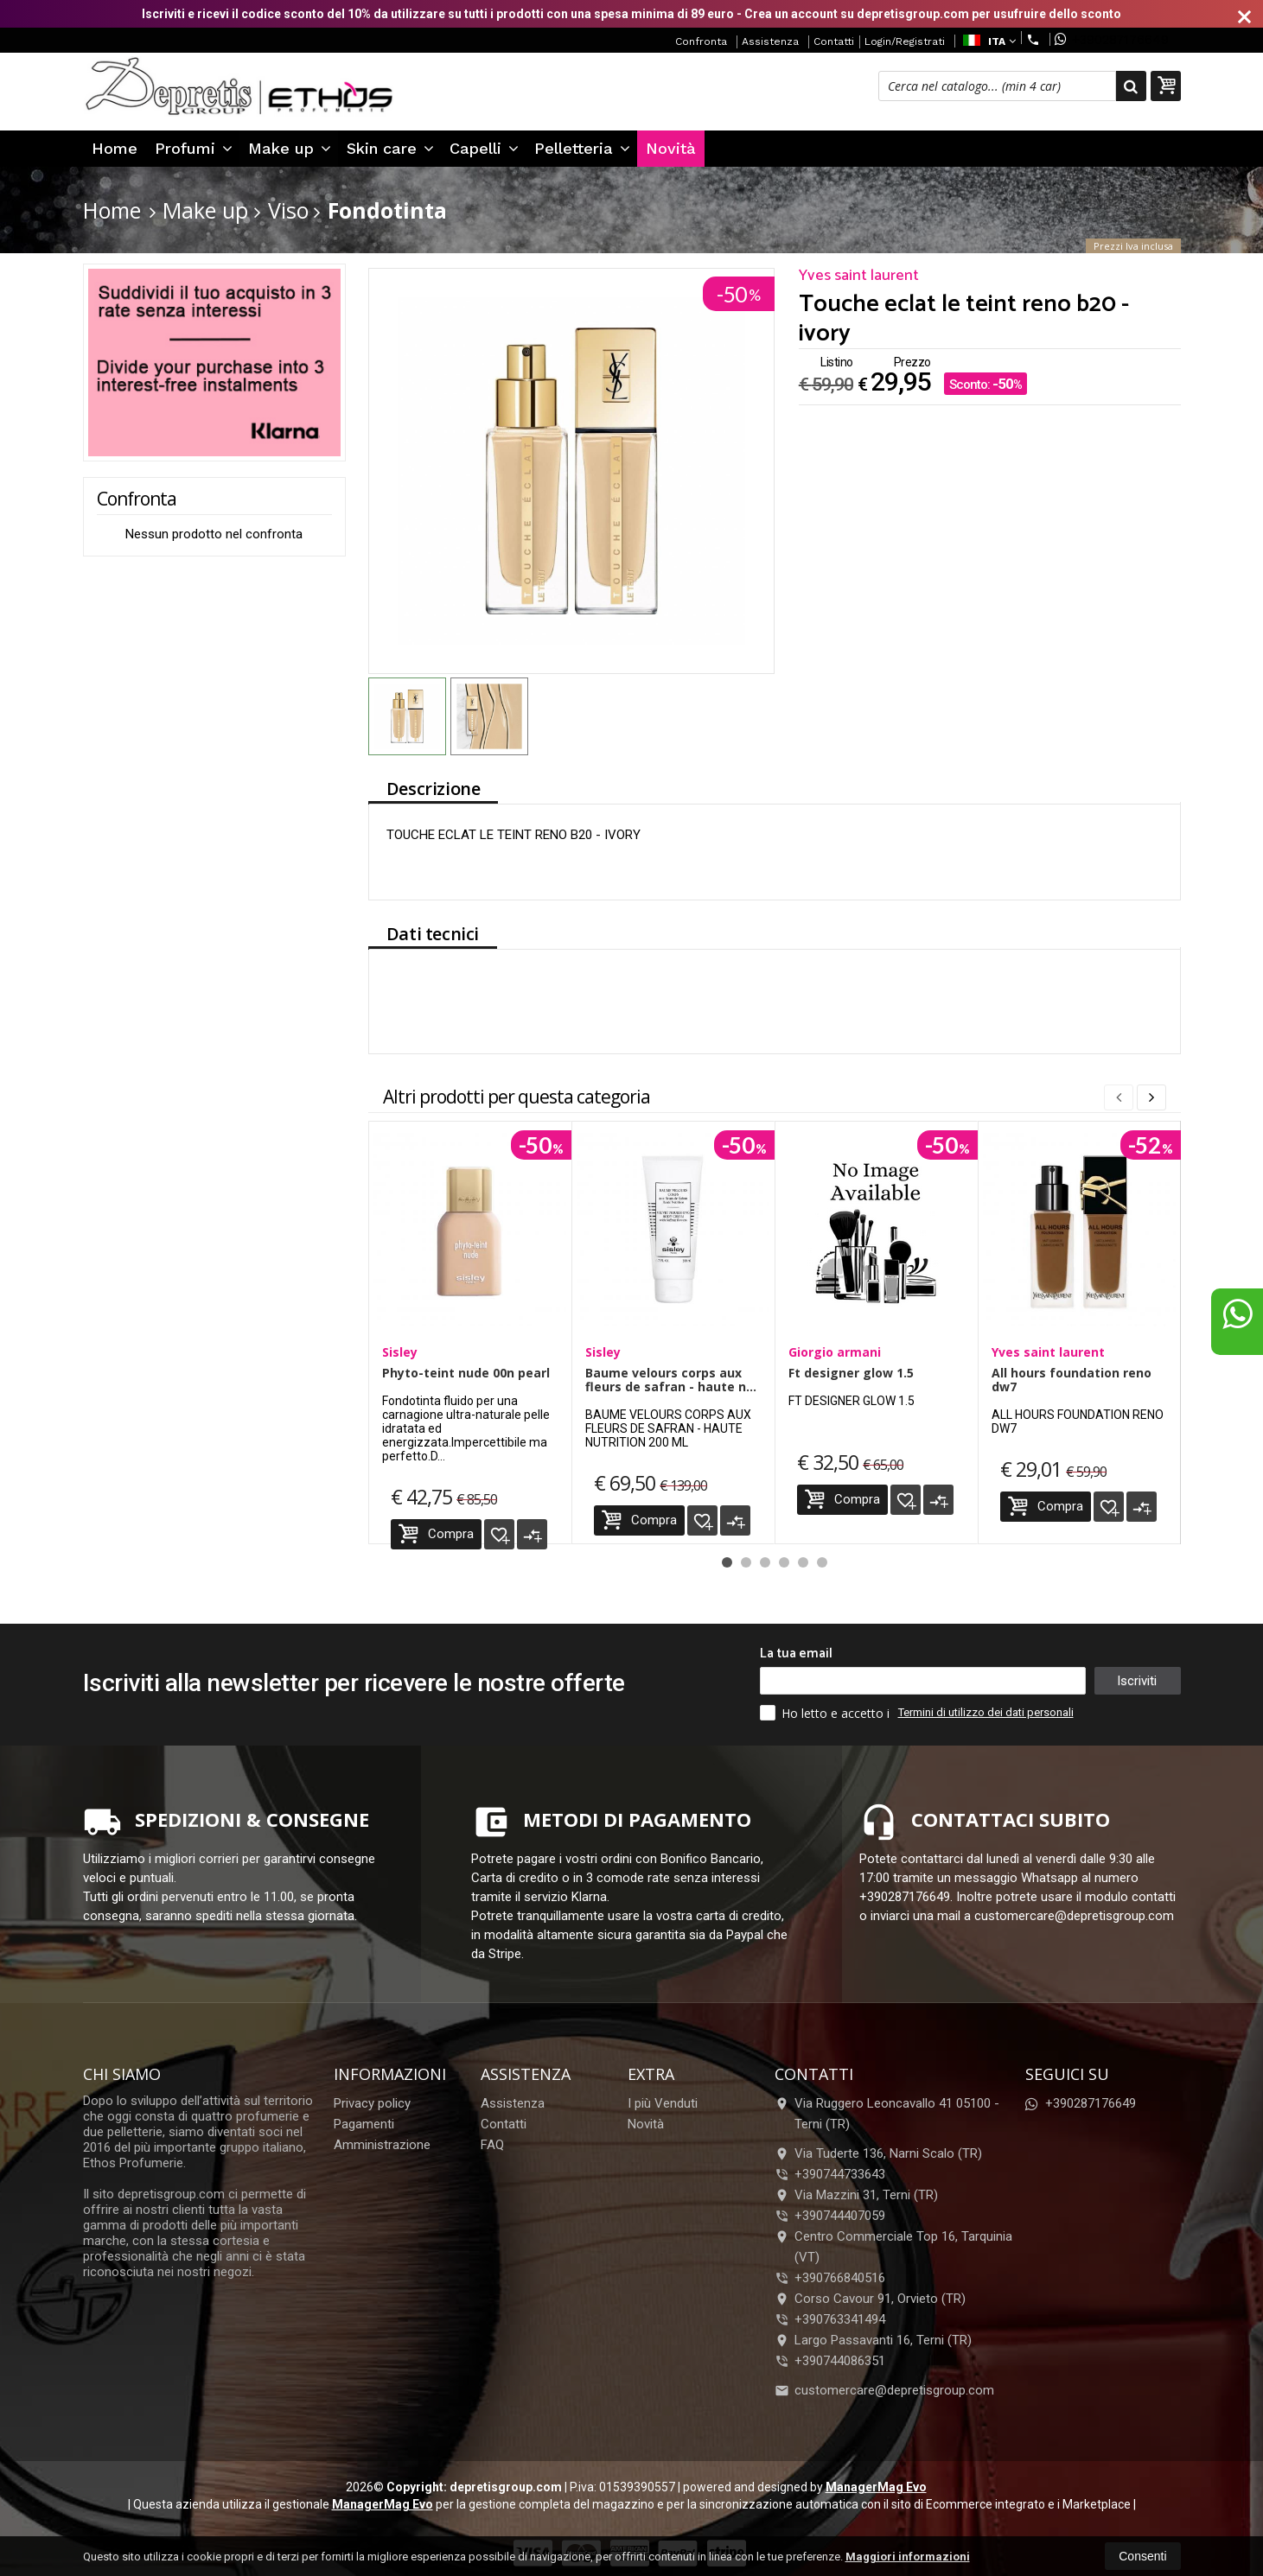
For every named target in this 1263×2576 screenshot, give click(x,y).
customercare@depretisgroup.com (884, 2390)
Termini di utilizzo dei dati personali (986, 1712)
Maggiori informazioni (907, 2556)
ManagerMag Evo (876, 2487)
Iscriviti (1137, 1681)
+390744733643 (839, 2174)
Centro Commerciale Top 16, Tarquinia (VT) (893, 2247)
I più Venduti (663, 2103)
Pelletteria (582, 148)
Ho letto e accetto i (826, 1712)
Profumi (194, 148)
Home (114, 148)
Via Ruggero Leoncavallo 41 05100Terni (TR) (887, 2114)
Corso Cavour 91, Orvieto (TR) (870, 2298)
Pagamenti (364, 2124)
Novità (671, 148)
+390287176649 (1112, 39)
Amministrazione (382, 2145)
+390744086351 (839, 2361)
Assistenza (770, 41)
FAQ (492, 2145)
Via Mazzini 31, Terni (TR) (856, 2195)
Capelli (484, 148)
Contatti (833, 41)
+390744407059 (839, 2215)
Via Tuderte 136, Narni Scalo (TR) (878, 2153)
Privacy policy (372, 2103)
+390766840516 (839, 2278)
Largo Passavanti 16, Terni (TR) (873, 2340)
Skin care (390, 148)
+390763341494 (839, 2319)
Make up (289, 148)
